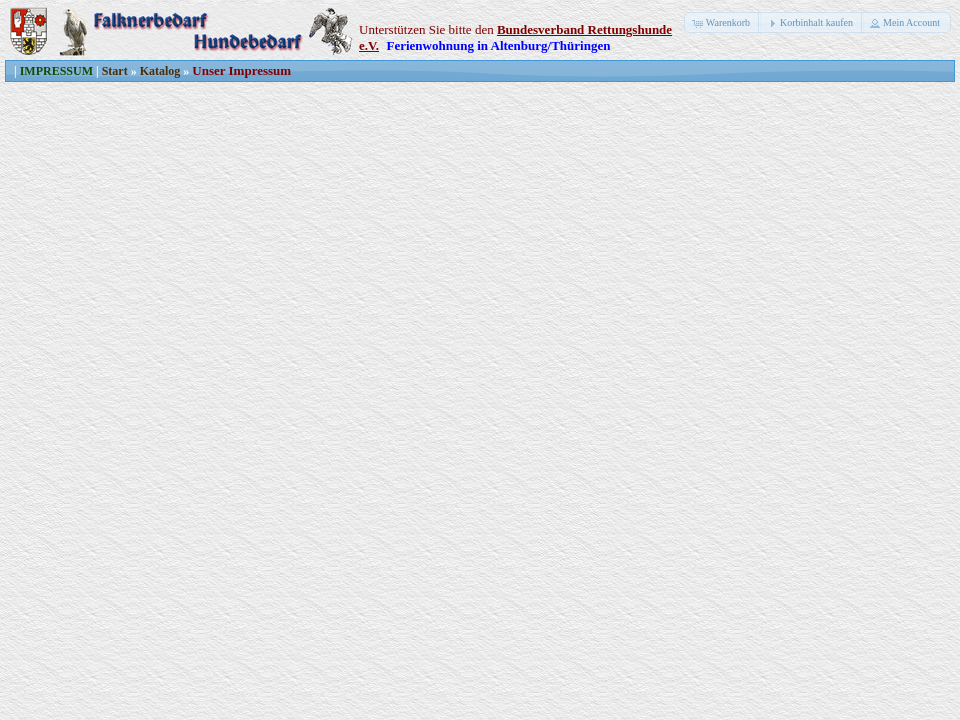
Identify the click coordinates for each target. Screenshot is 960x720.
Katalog (160, 71)
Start (115, 71)
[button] (722, 22)
